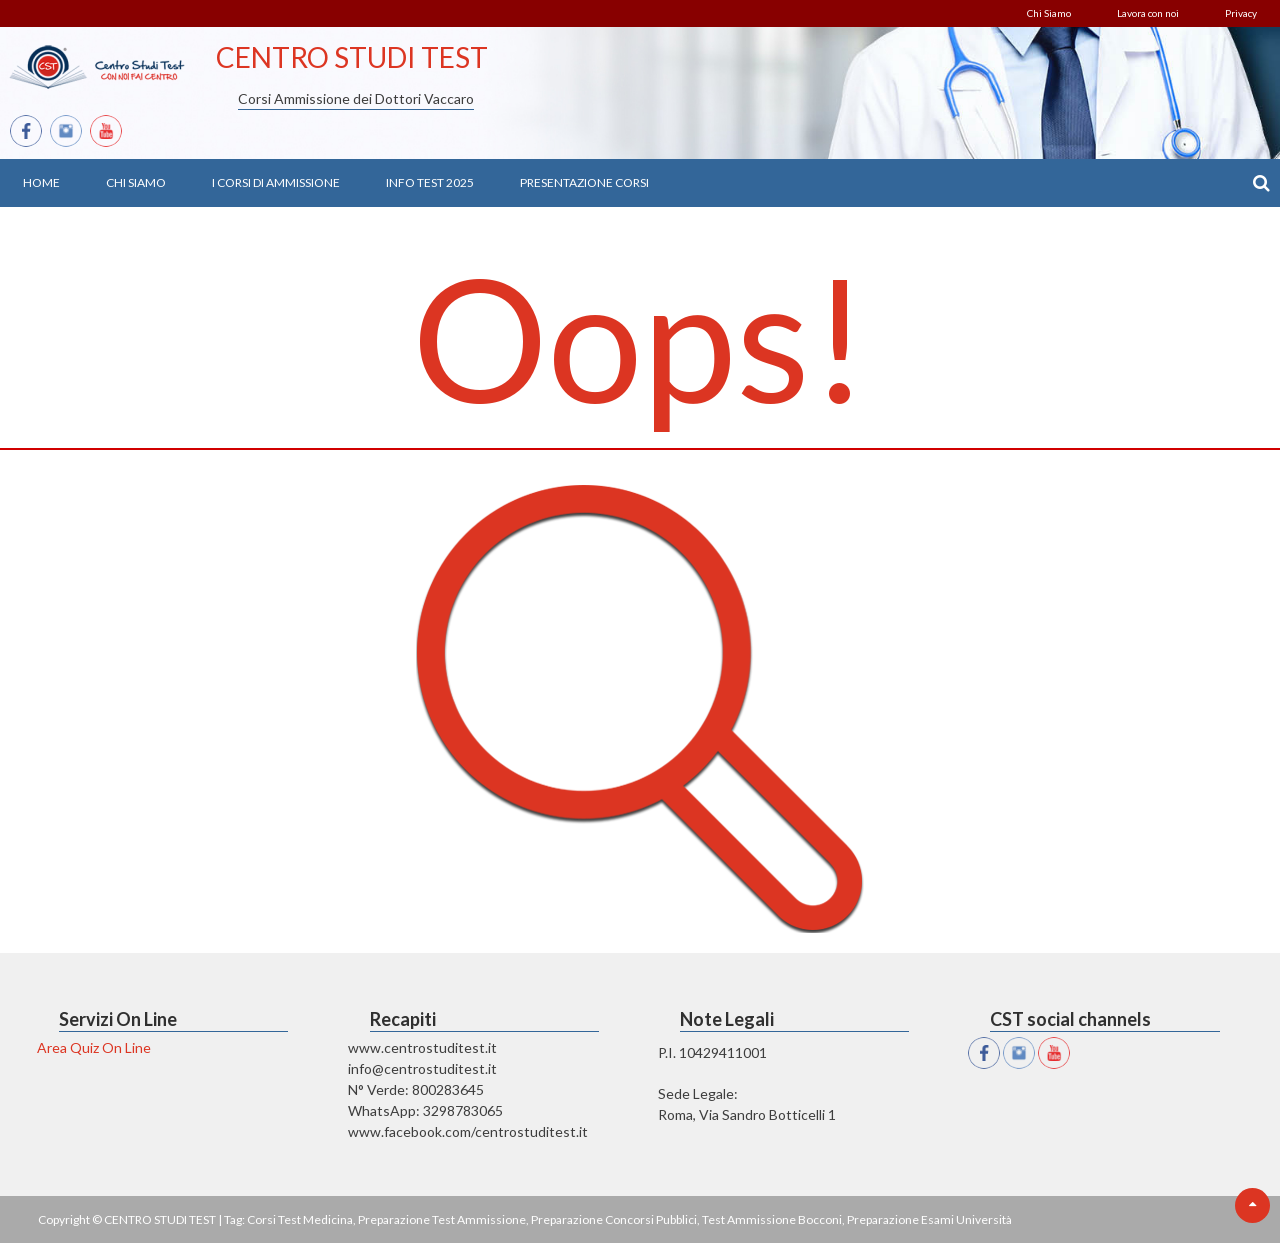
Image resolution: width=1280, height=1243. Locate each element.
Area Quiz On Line (94, 1047)
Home (41, 182)
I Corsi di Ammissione (276, 182)
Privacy (1241, 13)
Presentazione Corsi (584, 182)
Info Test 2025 (430, 182)
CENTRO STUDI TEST (352, 57)
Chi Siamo (1049, 13)
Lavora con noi (1148, 13)
